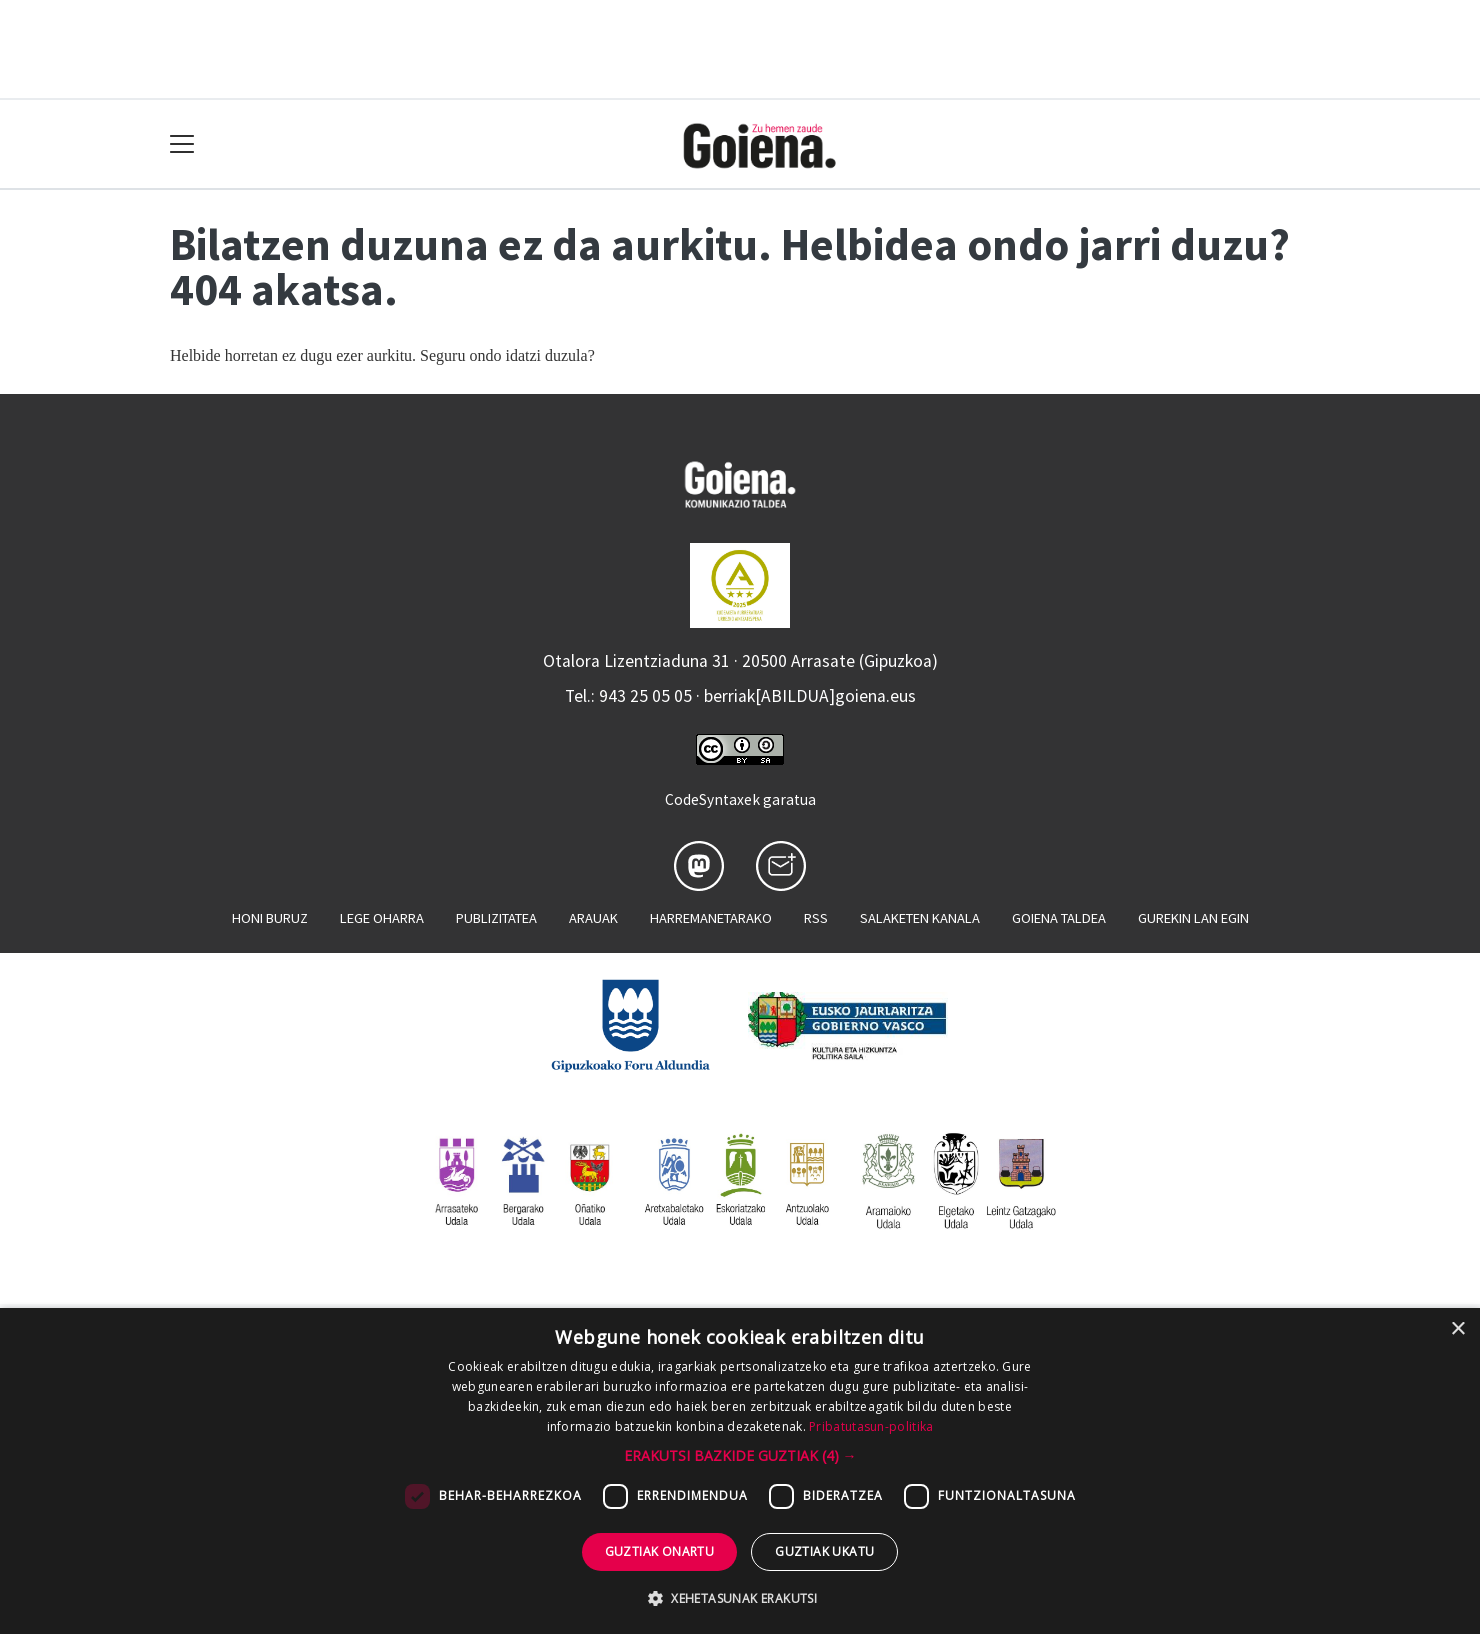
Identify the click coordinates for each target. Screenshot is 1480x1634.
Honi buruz (270, 918)
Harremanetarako (711, 918)
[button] (740, 1455)
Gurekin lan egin (1193, 918)
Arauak (593, 918)
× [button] (1457, 1329)
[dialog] (740, 1471)
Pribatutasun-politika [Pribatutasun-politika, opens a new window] (871, 1426)
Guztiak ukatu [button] (824, 1551)
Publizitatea (496, 918)
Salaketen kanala (920, 918)
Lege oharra (382, 918)
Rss (816, 918)
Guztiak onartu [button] (660, 1551)
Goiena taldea (1059, 918)
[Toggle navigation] (182, 144)
